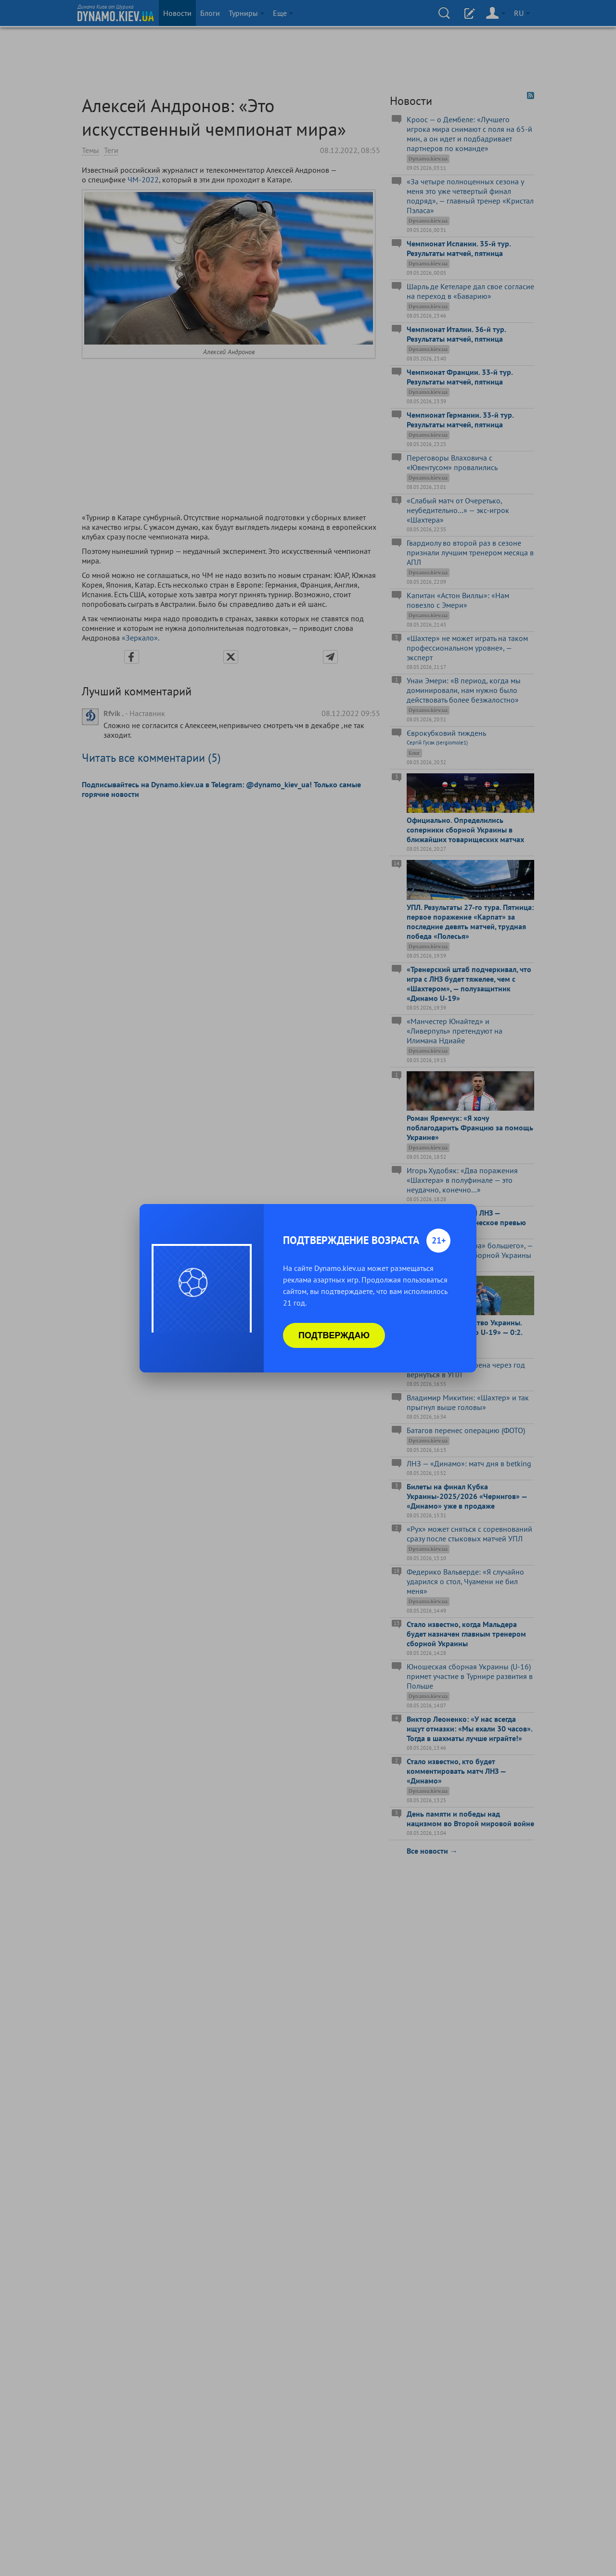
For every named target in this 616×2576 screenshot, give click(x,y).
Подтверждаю (334, 1335)
